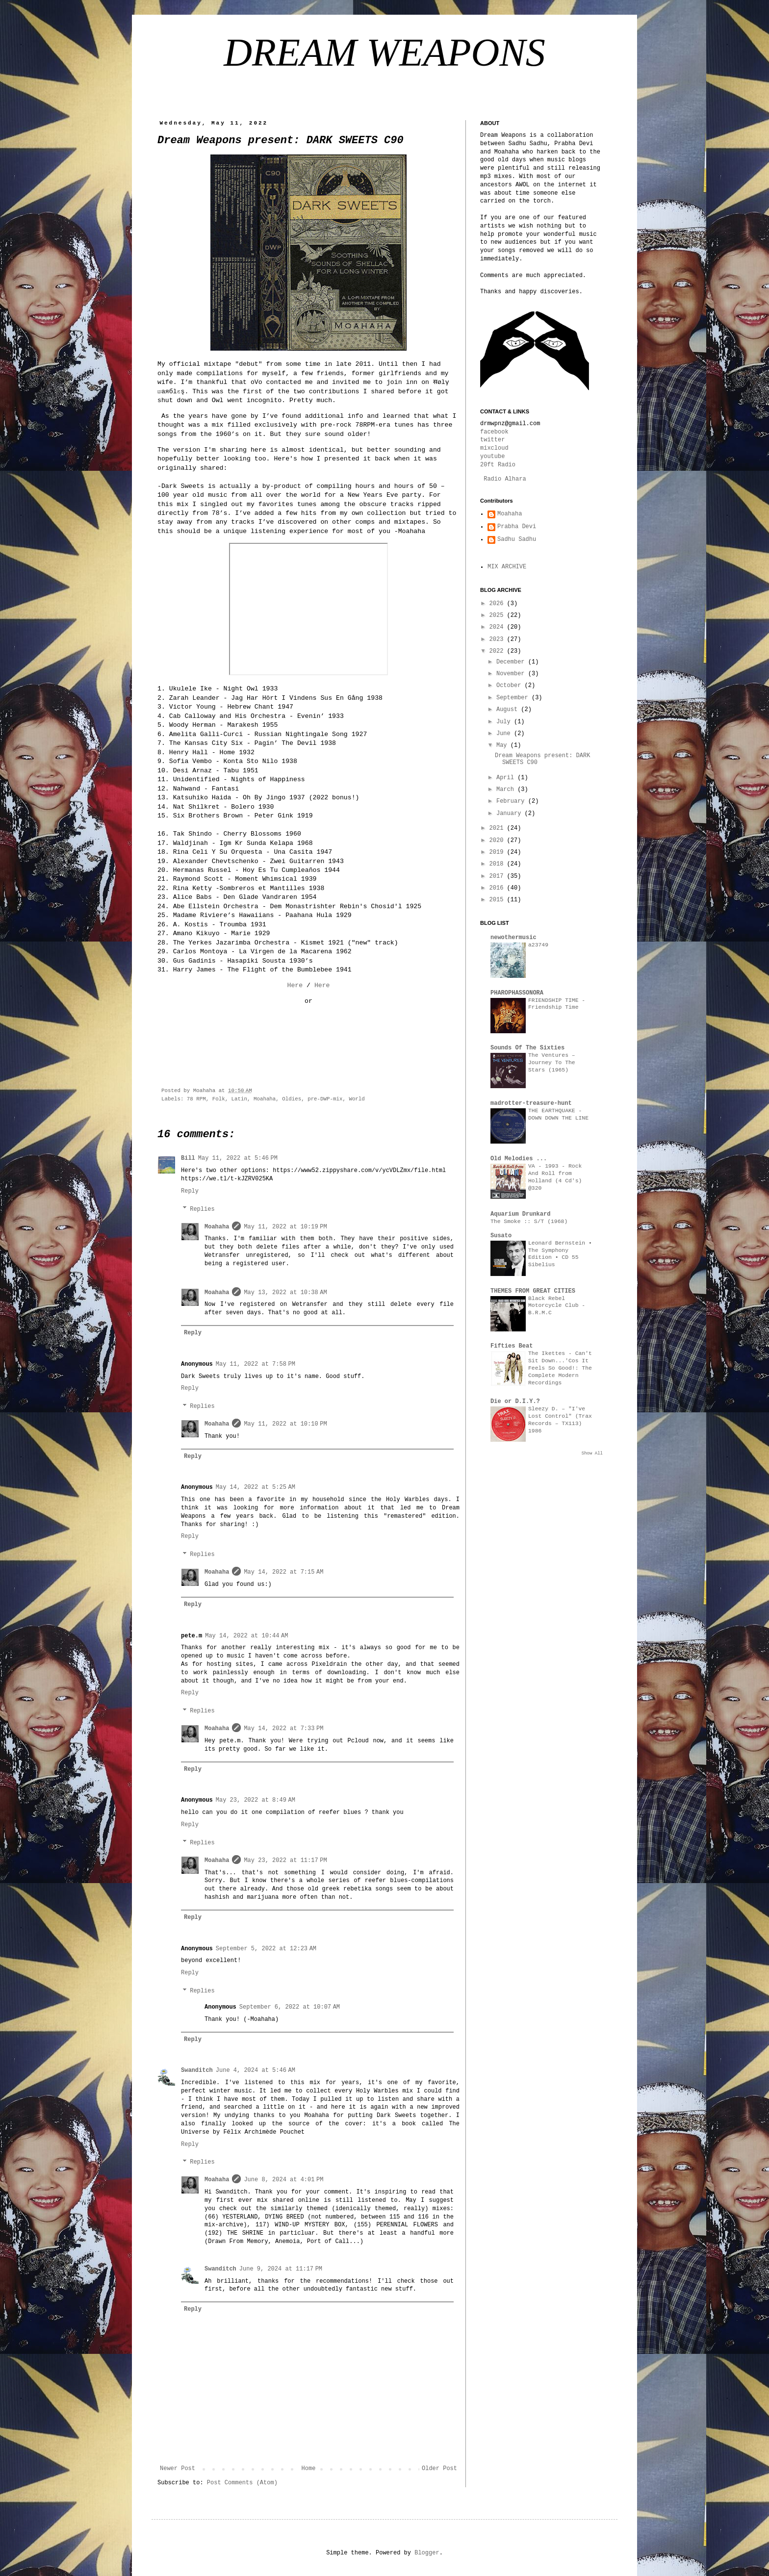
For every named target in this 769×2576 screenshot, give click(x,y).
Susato (501, 1235)
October (510, 685)
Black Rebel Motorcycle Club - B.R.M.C (556, 1306)
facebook (494, 432)
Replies (202, 1209)
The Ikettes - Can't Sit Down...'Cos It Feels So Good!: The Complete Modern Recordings (560, 1368)
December (512, 662)
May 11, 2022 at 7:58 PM (255, 1364)
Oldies (291, 1099)
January (510, 813)
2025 (498, 615)
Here (295, 985)
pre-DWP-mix (325, 1099)
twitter (492, 439)
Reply (190, 1191)
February (512, 801)
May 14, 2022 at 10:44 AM (246, 1635)
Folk (218, 1099)
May (503, 745)
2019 (498, 852)
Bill (188, 1158)
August (508, 709)
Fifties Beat (511, 1346)
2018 (498, 864)
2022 (498, 651)
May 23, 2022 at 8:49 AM (255, 1800)
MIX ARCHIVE (506, 566)
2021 (498, 828)
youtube (492, 456)
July (505, 721)
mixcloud (494, 448)
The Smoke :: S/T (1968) (528, 1221)
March (506, 789)
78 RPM (196, 1099)
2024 (498, 627)
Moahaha (265, 1099)
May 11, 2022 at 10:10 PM (285, 1424)
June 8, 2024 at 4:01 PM (283, 2179)
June (505, 733)
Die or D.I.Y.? (515, 1401)
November (512, 673)
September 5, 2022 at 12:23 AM (266, 1948)
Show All (592, 1453)
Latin (239, 1099)
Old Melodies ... (518, 1158)
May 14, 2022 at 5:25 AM (255, 1487)
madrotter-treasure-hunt (531, 1103)
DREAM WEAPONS (384, 52)
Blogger (426, 2553)
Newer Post (177, 2468)
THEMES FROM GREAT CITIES (532, 1291)
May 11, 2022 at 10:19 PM (285, 1227)
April (506, 777)
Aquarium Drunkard (520, 1214)
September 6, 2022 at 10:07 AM (289, 2007)
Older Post (439, 2468)
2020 (498, 840)
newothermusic (513, 937)
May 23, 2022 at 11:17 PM (285, 1860)
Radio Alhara (505, 479)
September (514, 697)
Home (309, 2468)
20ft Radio (497, 464)
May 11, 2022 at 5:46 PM (238, 1158)
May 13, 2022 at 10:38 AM (285, 1292)
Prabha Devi (516, 526)
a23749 (538, 945)
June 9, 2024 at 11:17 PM (280, 2269)
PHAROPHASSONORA (516, 993)
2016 (498, 888)
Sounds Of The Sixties (527, 1048)
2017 (498, 876)
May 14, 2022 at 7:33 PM (283, 1728)
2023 (498, 639)
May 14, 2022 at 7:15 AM (283, 1572)
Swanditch (197, 2070)
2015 (498, 899)
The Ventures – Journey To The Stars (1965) (551, 1062)
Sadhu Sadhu (516, 539)
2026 (498, 603)
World (356, 1099)
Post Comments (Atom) (242, 2482)
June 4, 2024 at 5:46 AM (255, 2070)
